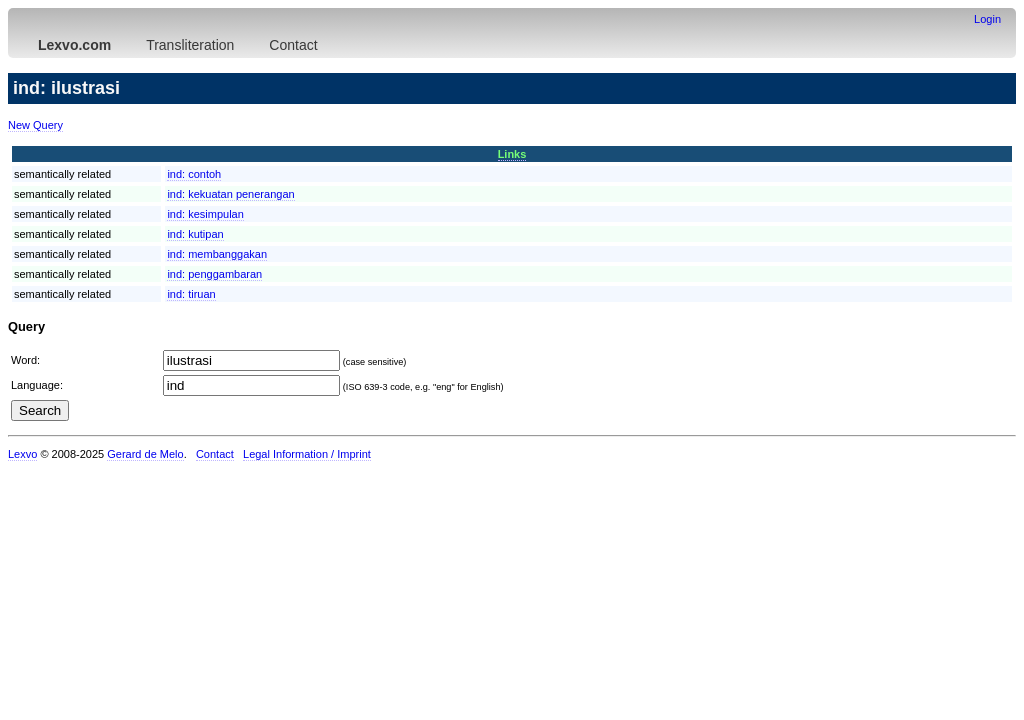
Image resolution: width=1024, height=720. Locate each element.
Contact (293, 45)
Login (987, 19)
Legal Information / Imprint (307, 454)
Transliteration (190, 45)
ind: (194, 174)
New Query (35, 125)
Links (512, 154)
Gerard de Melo (145, 454)
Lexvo (22, 454)
